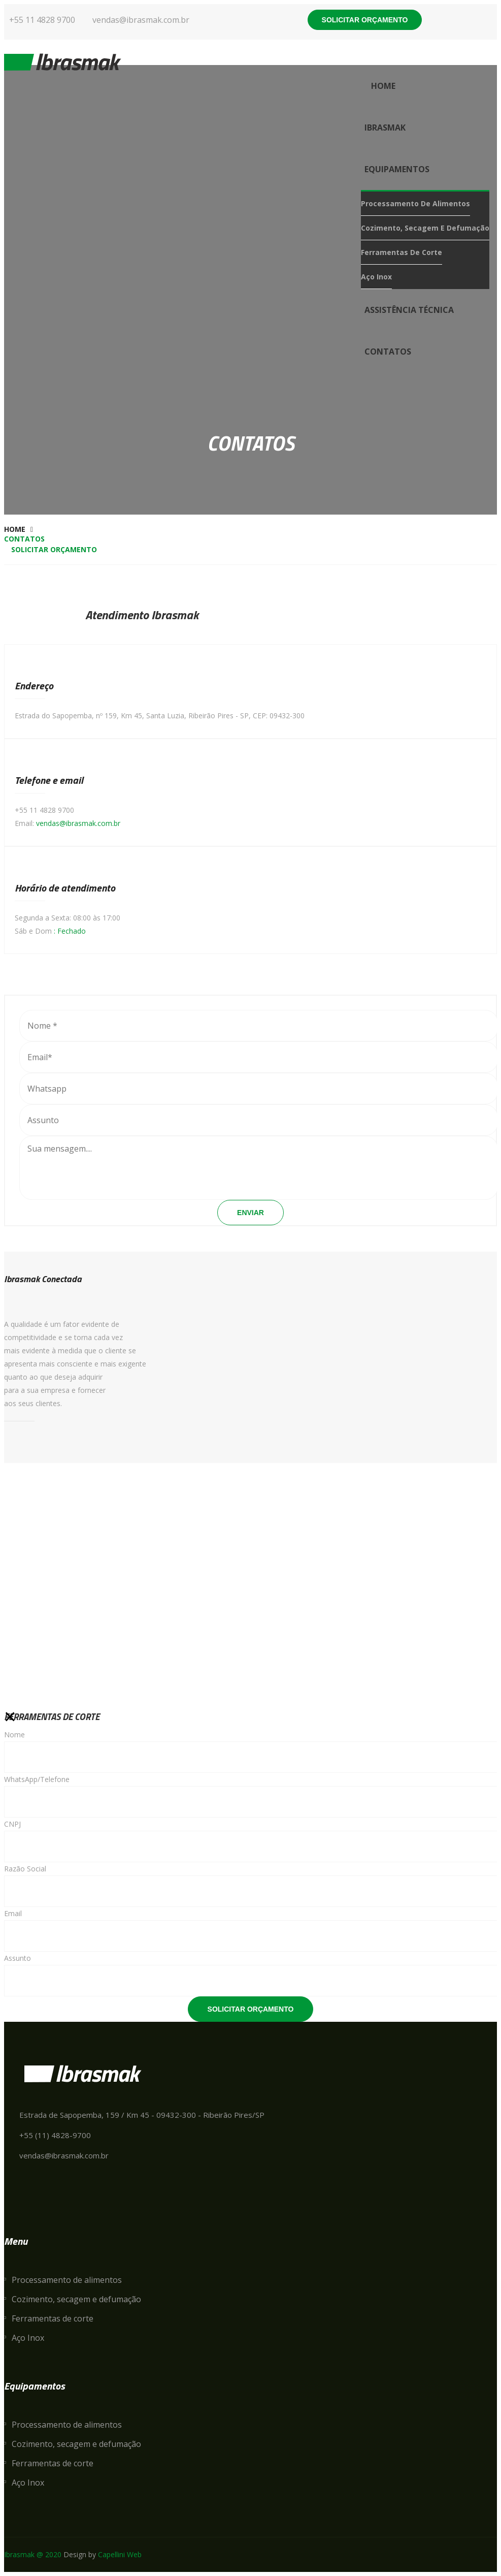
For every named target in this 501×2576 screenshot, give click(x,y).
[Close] (10, 1716)
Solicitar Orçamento (251, 2009)
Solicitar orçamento (365, 20)
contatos (387, 351)
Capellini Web (120, 2554)
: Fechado (70, 931)
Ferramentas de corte (401, 252)
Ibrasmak (385, 127)
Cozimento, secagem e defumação (425, 228)
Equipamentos (396, 169)
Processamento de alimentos (415, 203)
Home (383, 85)
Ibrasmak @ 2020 (32, 2554)
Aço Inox (376, 276)
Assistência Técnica (409, 309)
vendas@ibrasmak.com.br (78, 823)
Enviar (250, 1213)
